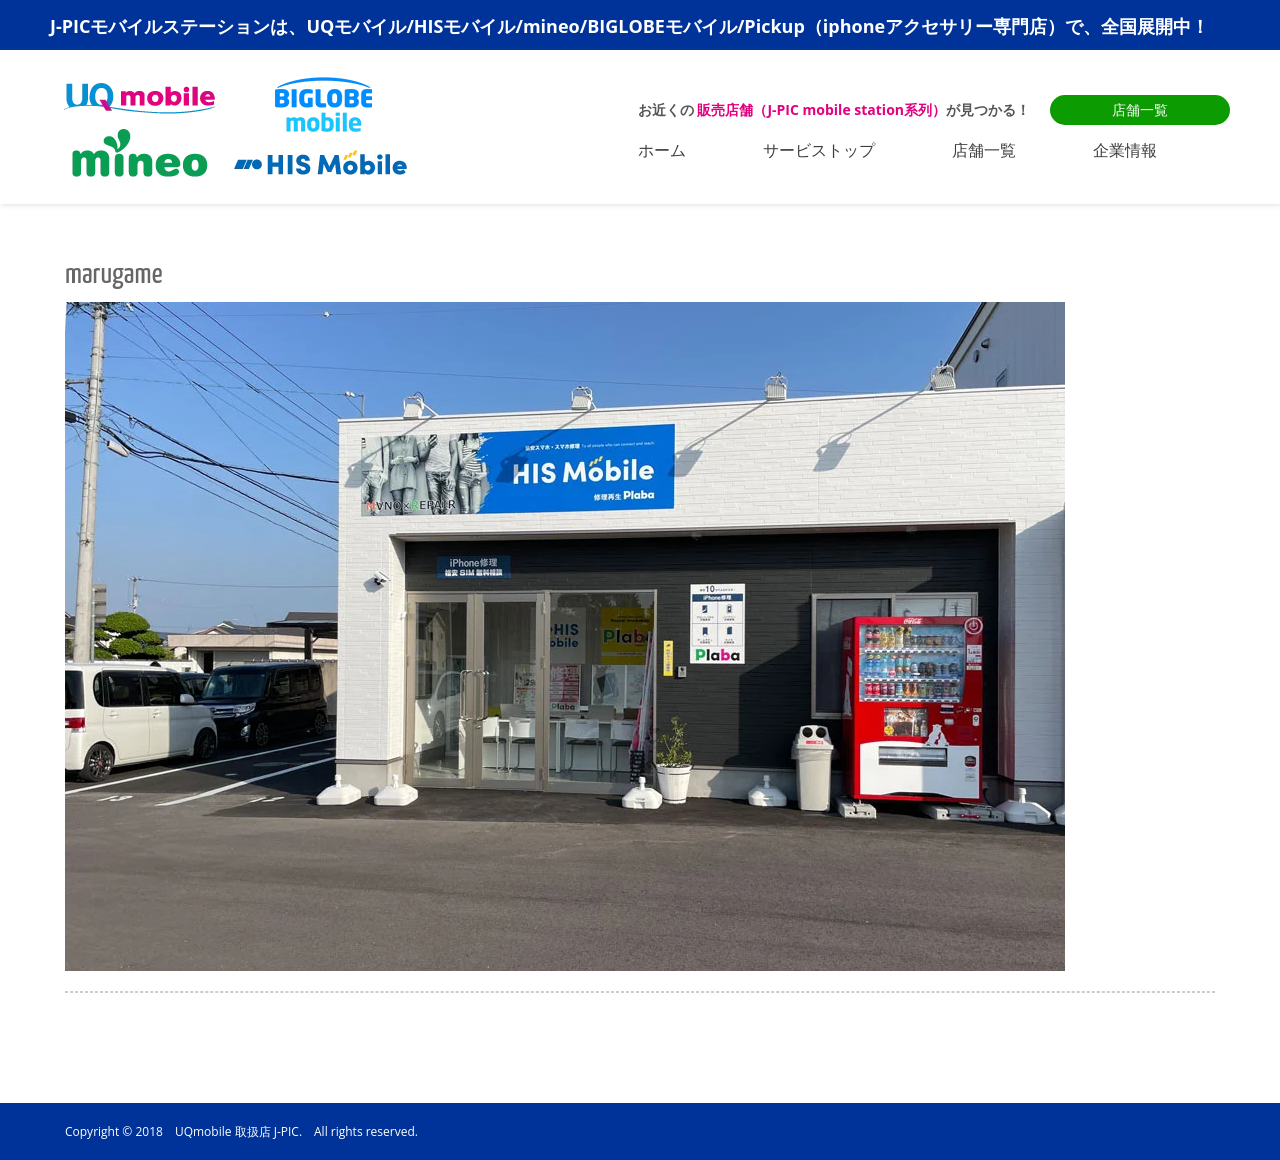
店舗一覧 (1140, 109)
